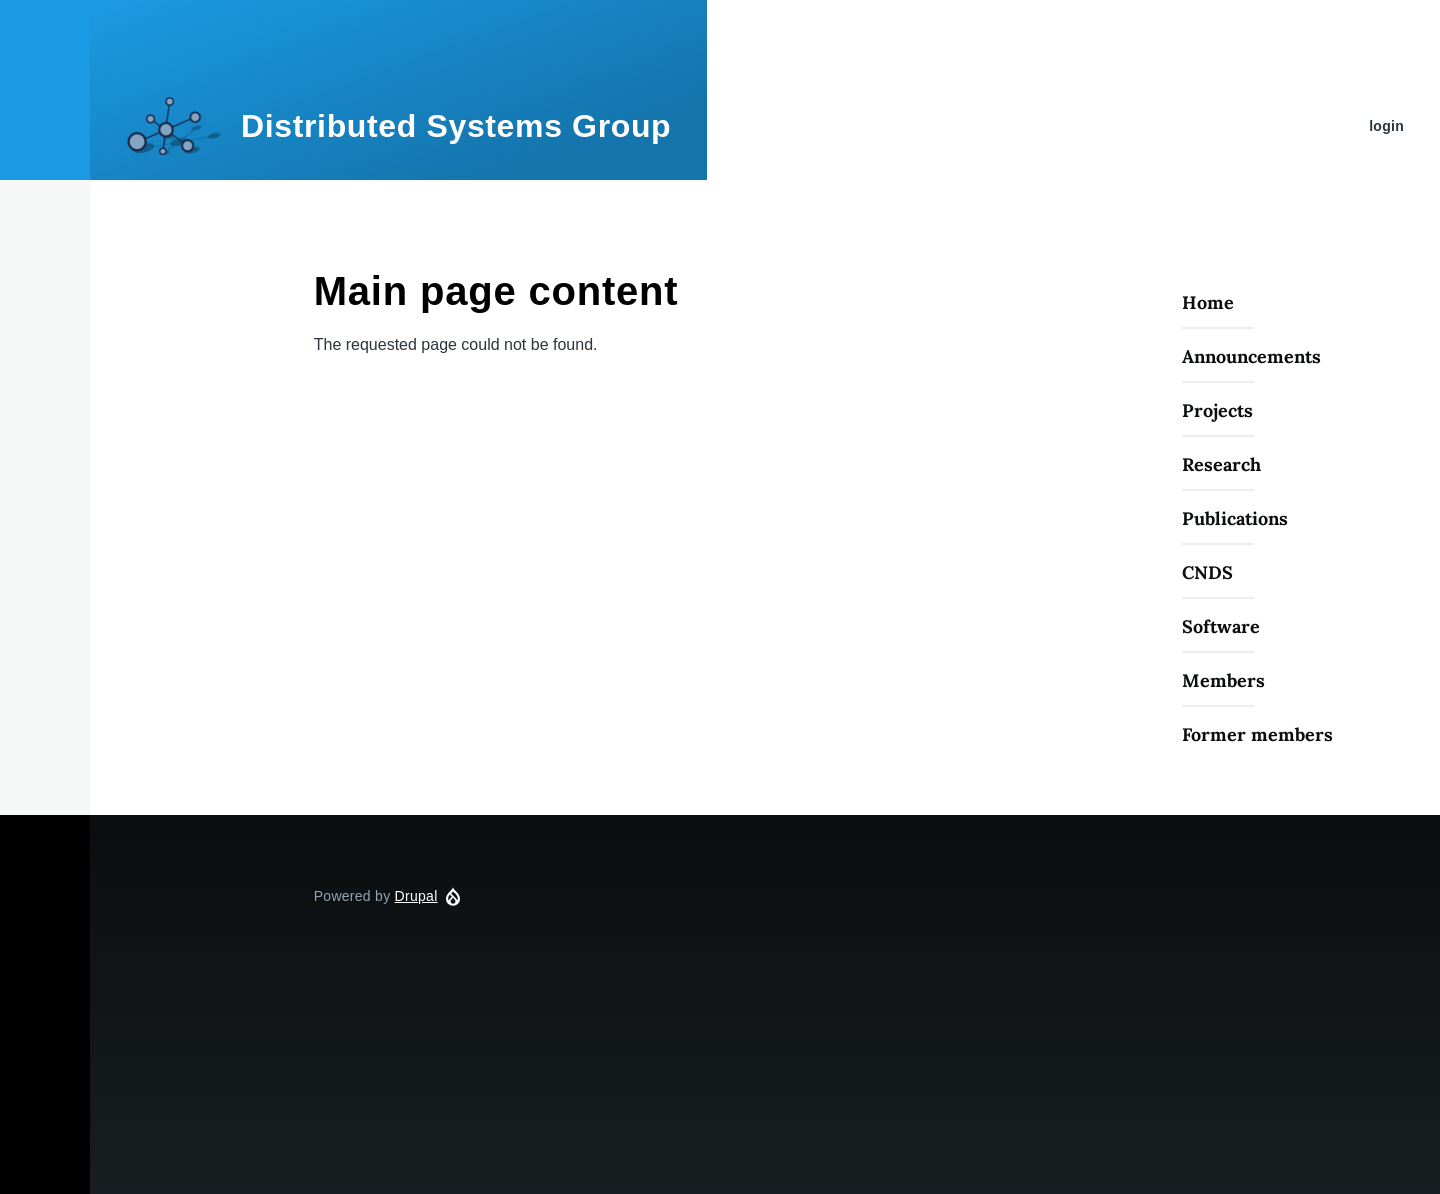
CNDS (1207, 572)
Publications (1235, 518)
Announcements (1251, 356)
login (1386, 126)
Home (1208, 302)
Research (1221, 464)
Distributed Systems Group (456, 126)
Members (1223, 680)
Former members (1257, 734)
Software (1221, 626)
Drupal (416, 896)
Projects (1217, 410)
